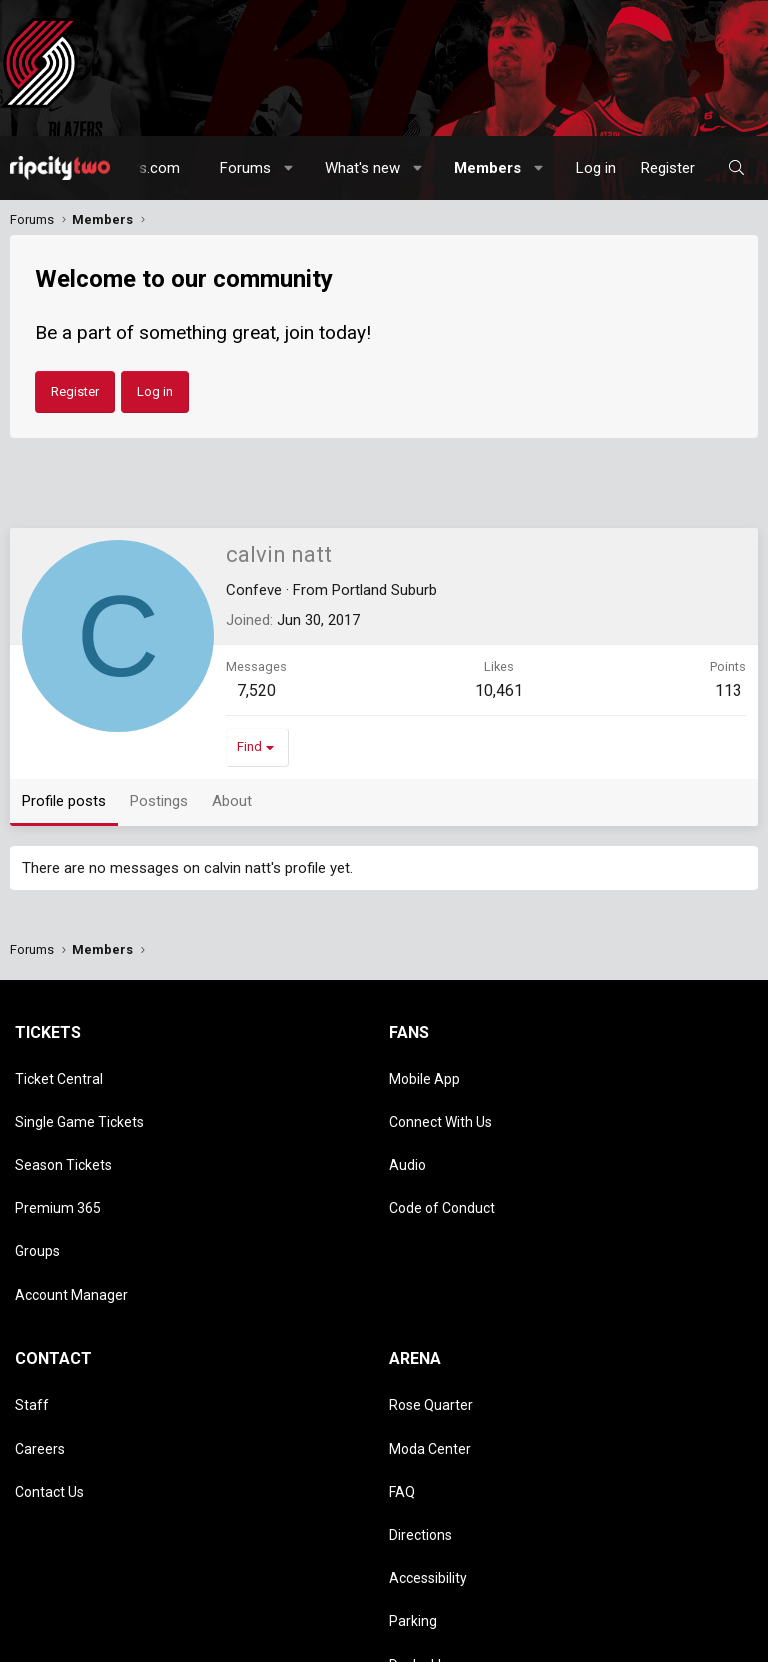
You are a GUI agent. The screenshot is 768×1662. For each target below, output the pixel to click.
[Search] (736, 168)
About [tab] (232, 801)
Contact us (41, 1640)
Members (487, 168)
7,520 (256, 690)
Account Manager (71, 1216)
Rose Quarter (431, 1312)
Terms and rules (128, 1640)
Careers (40, 1341)
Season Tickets (63, 1129)
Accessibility (428, 1427)
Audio (407, 1129)
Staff (32, 1312)
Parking (413, 1456)
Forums (245, 168)
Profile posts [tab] (64, 801)
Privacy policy (223, 1640)
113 (728, 690)
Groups (37, 1187)
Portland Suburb (384, 590)
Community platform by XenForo (184, 1589)
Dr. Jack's (418, 1485)
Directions (420, 1398)
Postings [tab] (159, 801)
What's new (362, 168)
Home (327, 1640)
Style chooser (59, 1619)
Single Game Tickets (79, 1100)
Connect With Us (440, 1100)
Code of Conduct (442, 1158)
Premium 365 (58, 1158)
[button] (289, 168)
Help (286, 1640)
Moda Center (430, 1341)
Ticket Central (59, 1072)
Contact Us (49, 1370)
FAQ (402, 1370)
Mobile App (424, 1072)
